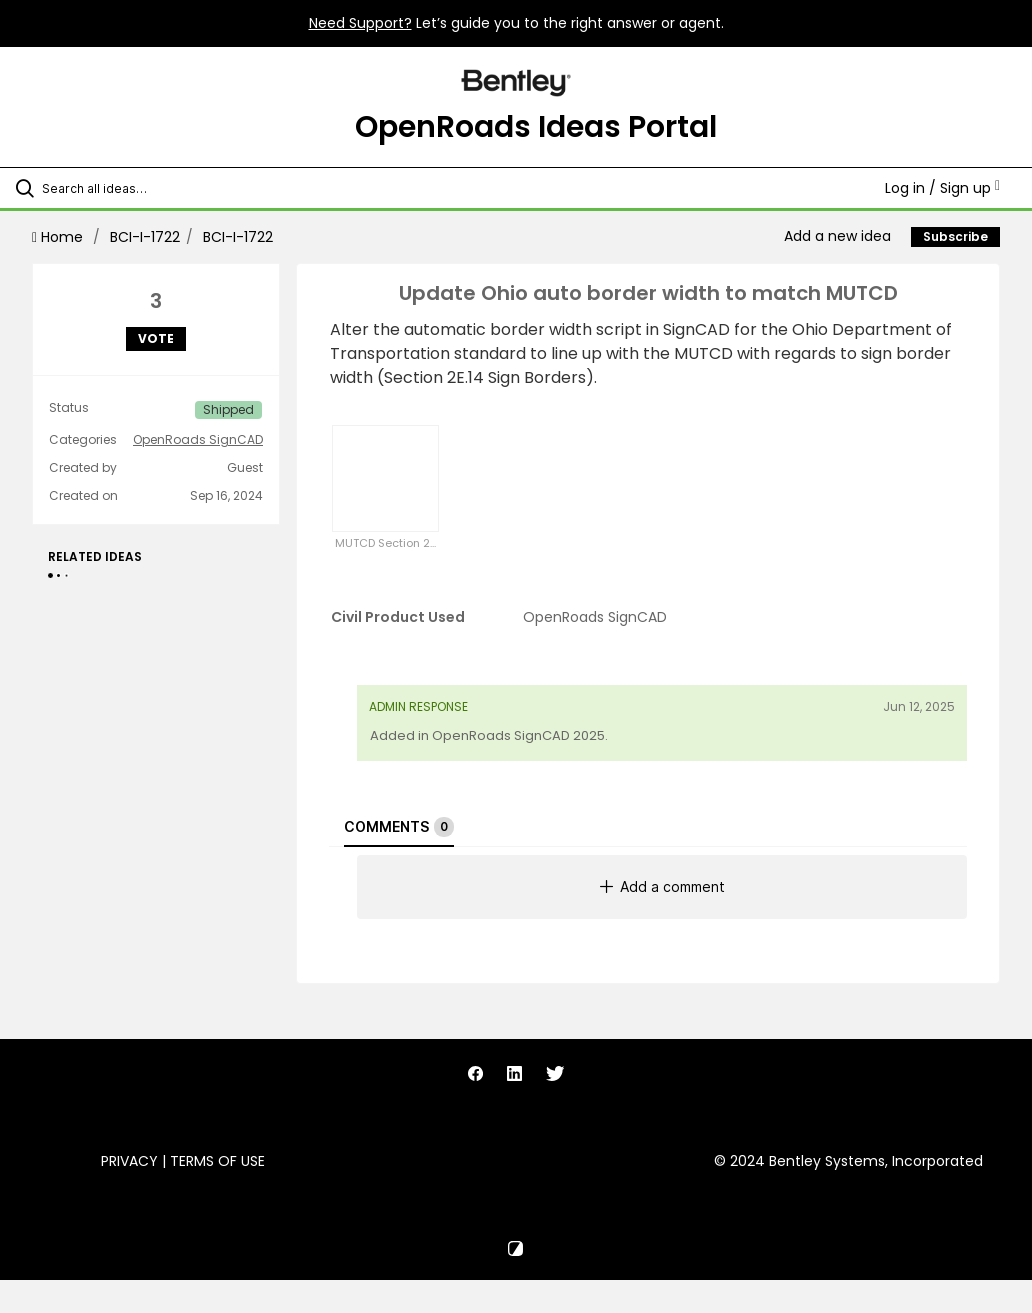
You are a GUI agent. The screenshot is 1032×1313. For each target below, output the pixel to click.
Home (59, 237)
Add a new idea (837, 236)
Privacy (129, 1161)
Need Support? (360, 23)
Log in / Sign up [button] (942, 188)
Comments (399, 827)
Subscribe (955, 236)
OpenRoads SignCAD (198, 440)
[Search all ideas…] (135, 188)
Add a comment (662, 886)
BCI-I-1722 (145, 237)
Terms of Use (217, 1161)
